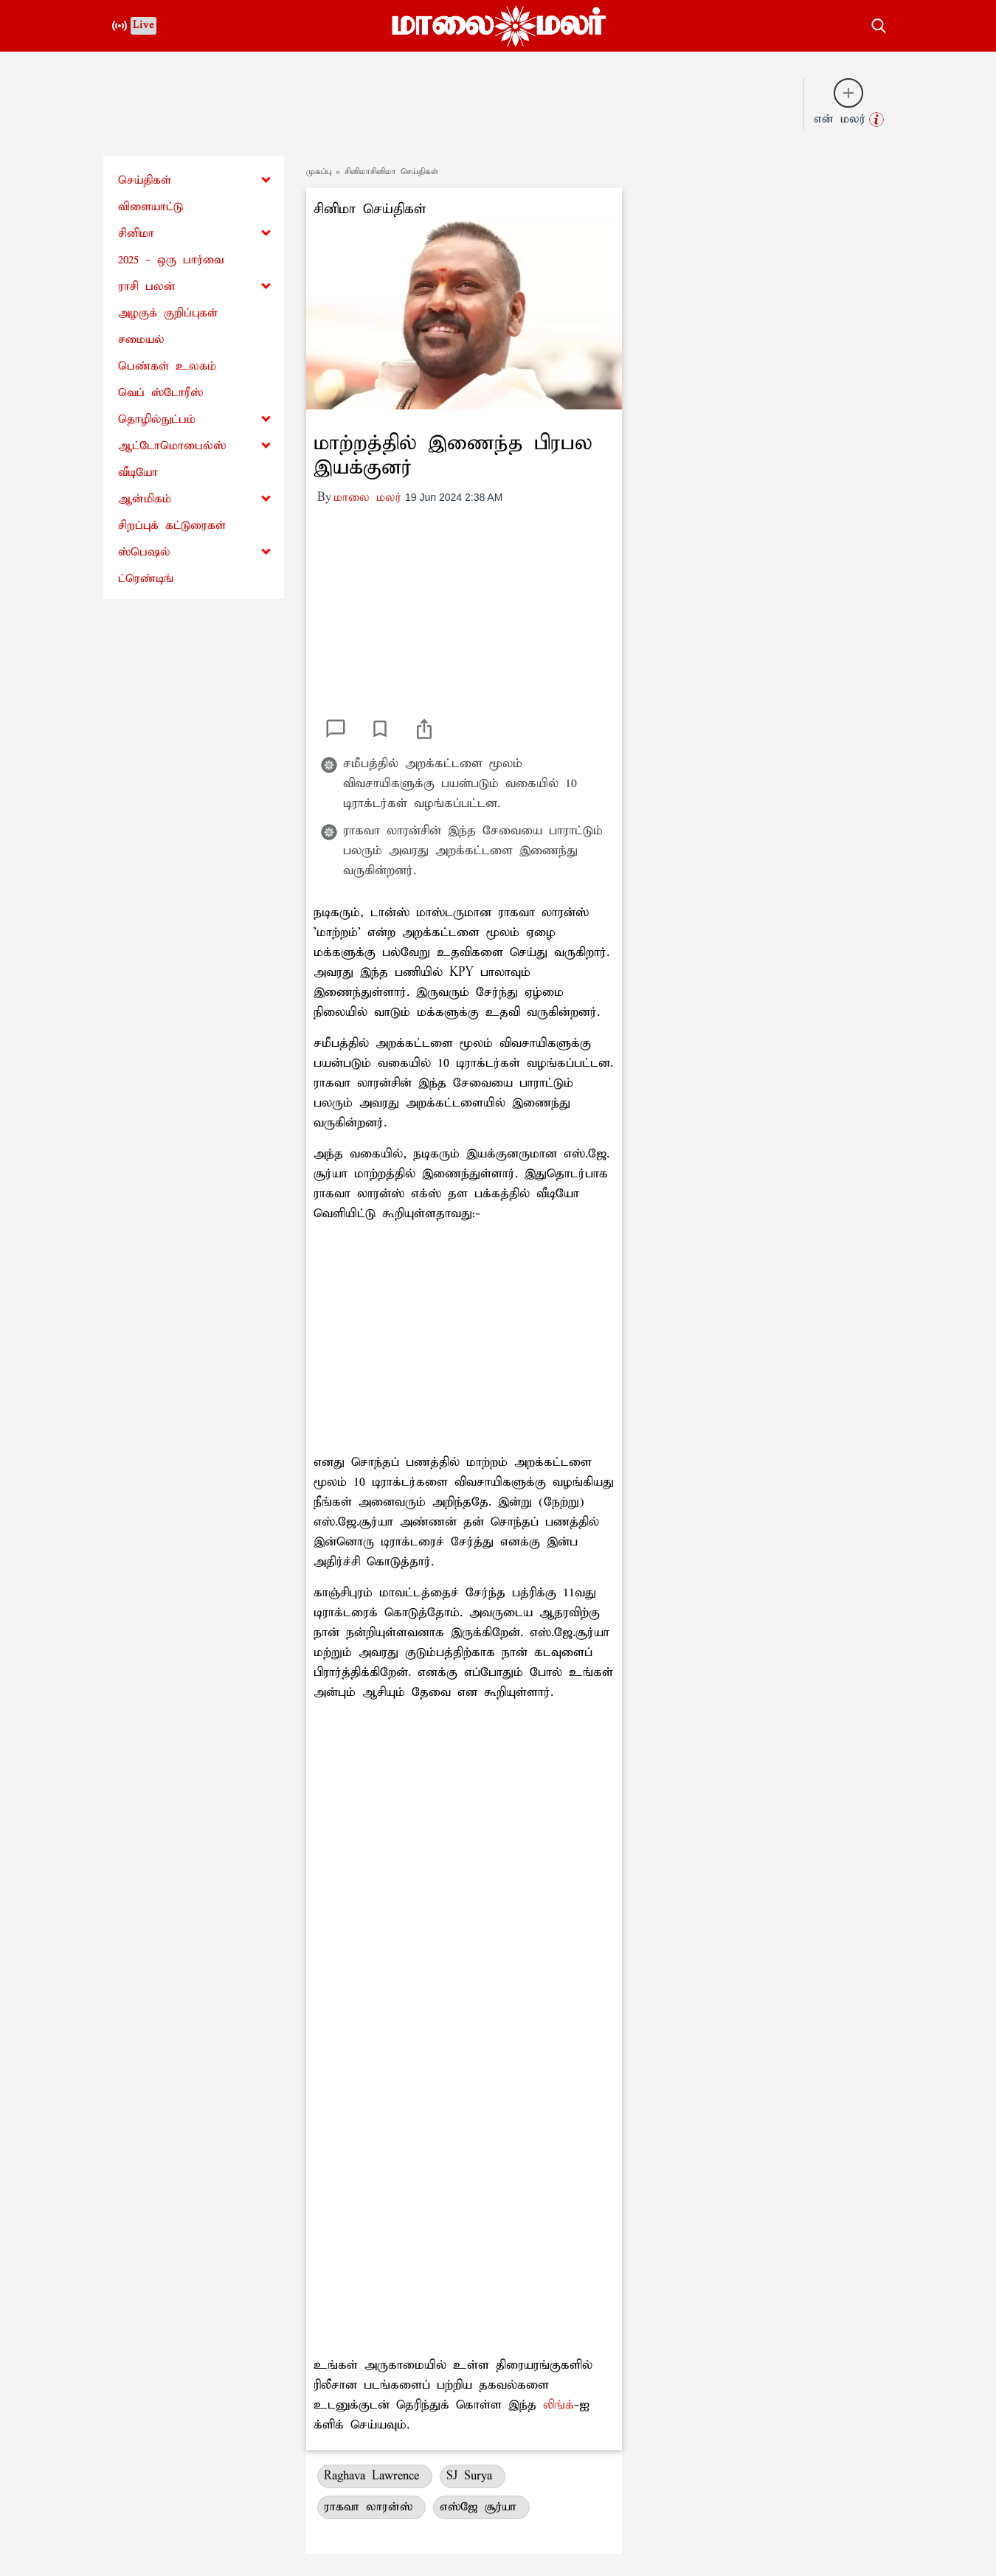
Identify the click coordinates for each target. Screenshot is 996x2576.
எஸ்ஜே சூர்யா (481, 2507)
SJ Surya (472, 2476)
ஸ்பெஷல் (144, 552)
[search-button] (878, 23)
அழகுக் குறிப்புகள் (168, 313)
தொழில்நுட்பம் (157, 419)
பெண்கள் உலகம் (167, 366)
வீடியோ (138, 472)
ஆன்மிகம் (144, 499)
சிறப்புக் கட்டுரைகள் (172, 526)
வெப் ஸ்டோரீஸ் (160, 393)
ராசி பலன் (147, 287)
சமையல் (141, 340)
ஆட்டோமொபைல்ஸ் (172, 446)
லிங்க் (558, 2405)
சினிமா (136, 233)
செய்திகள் (144, 180)
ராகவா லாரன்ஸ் (371, 2507)
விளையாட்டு (150, 207)
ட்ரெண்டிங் (145, 579)
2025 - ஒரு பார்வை (171, 260)
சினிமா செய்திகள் (370, 209)
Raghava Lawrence (375, 2476)
